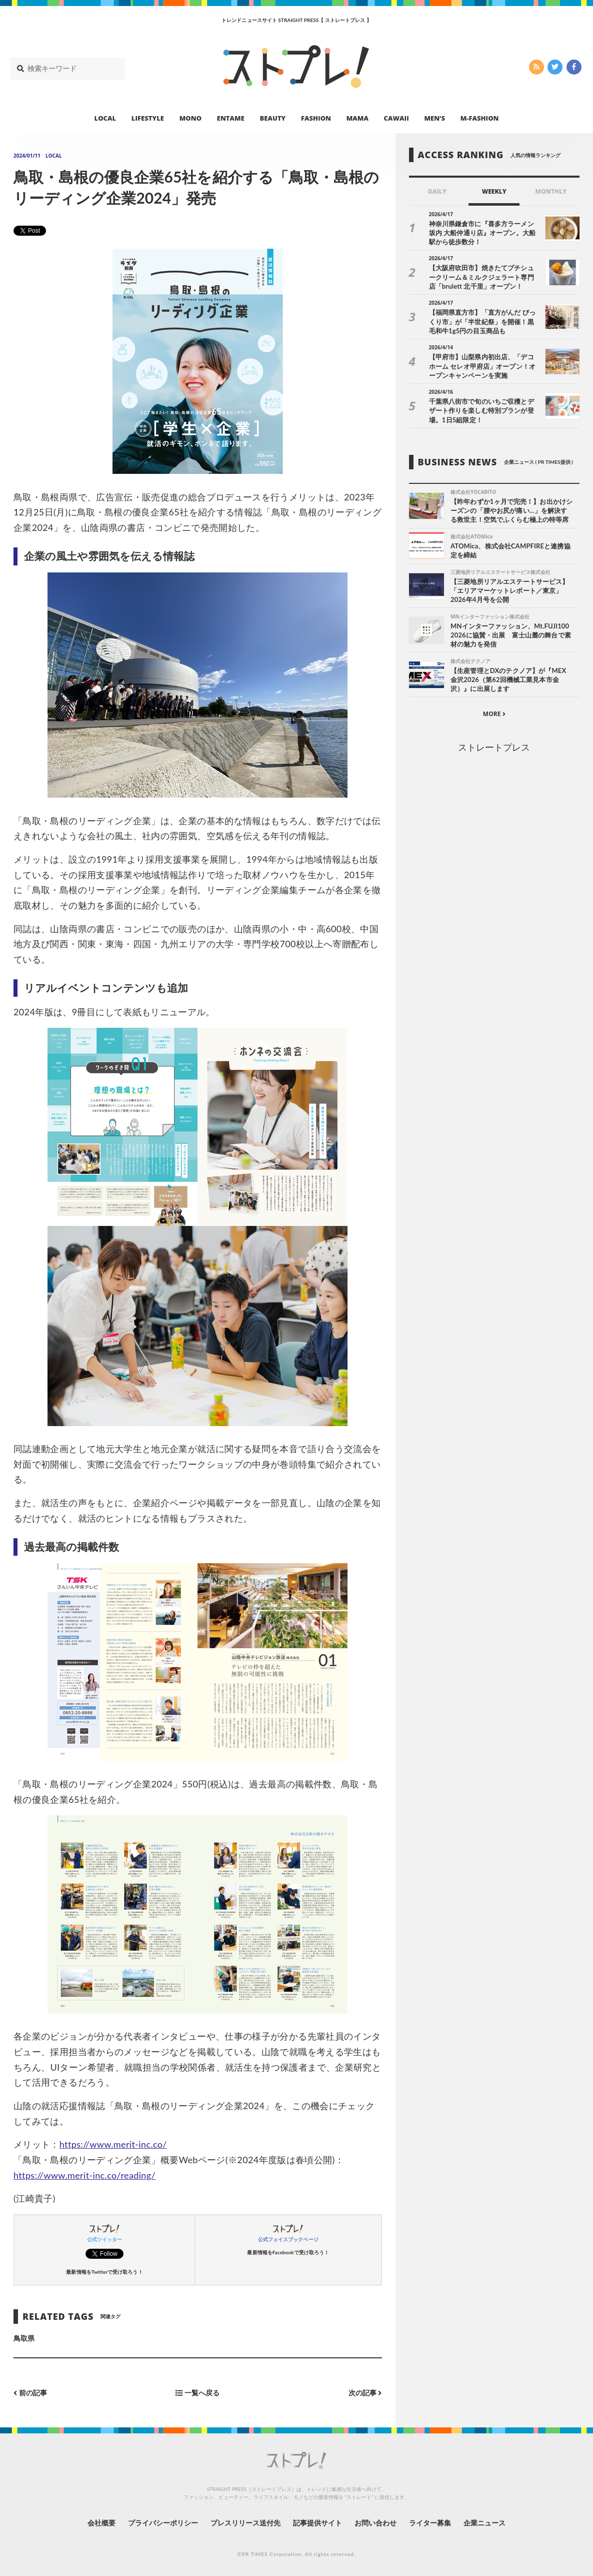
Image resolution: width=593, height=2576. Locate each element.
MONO (191, 118)
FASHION (316, 118)
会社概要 (102, 2522)
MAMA (357, 118)
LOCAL (105, 118)
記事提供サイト (317, 2522)
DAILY (437, 191)
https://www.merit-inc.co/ (113, 2144)
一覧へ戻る (198, 2393)
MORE (494, 714)
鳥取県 (24, 2338)
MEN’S (434, 118)
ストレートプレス (494, 747)
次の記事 (365, 2393)
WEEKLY (494, 191)
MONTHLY (551, 191)
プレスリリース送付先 (245, 2522)
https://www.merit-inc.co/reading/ (85, 2175)
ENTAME (230, 118)
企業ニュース (485, 2522)
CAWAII (396, 118)
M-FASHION (479, 118)
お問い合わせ (375, 2522)
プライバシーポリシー (163, 2522)
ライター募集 (430, 2522)
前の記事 (30, 2393)
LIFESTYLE (148, 118)
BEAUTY (273, 118)
